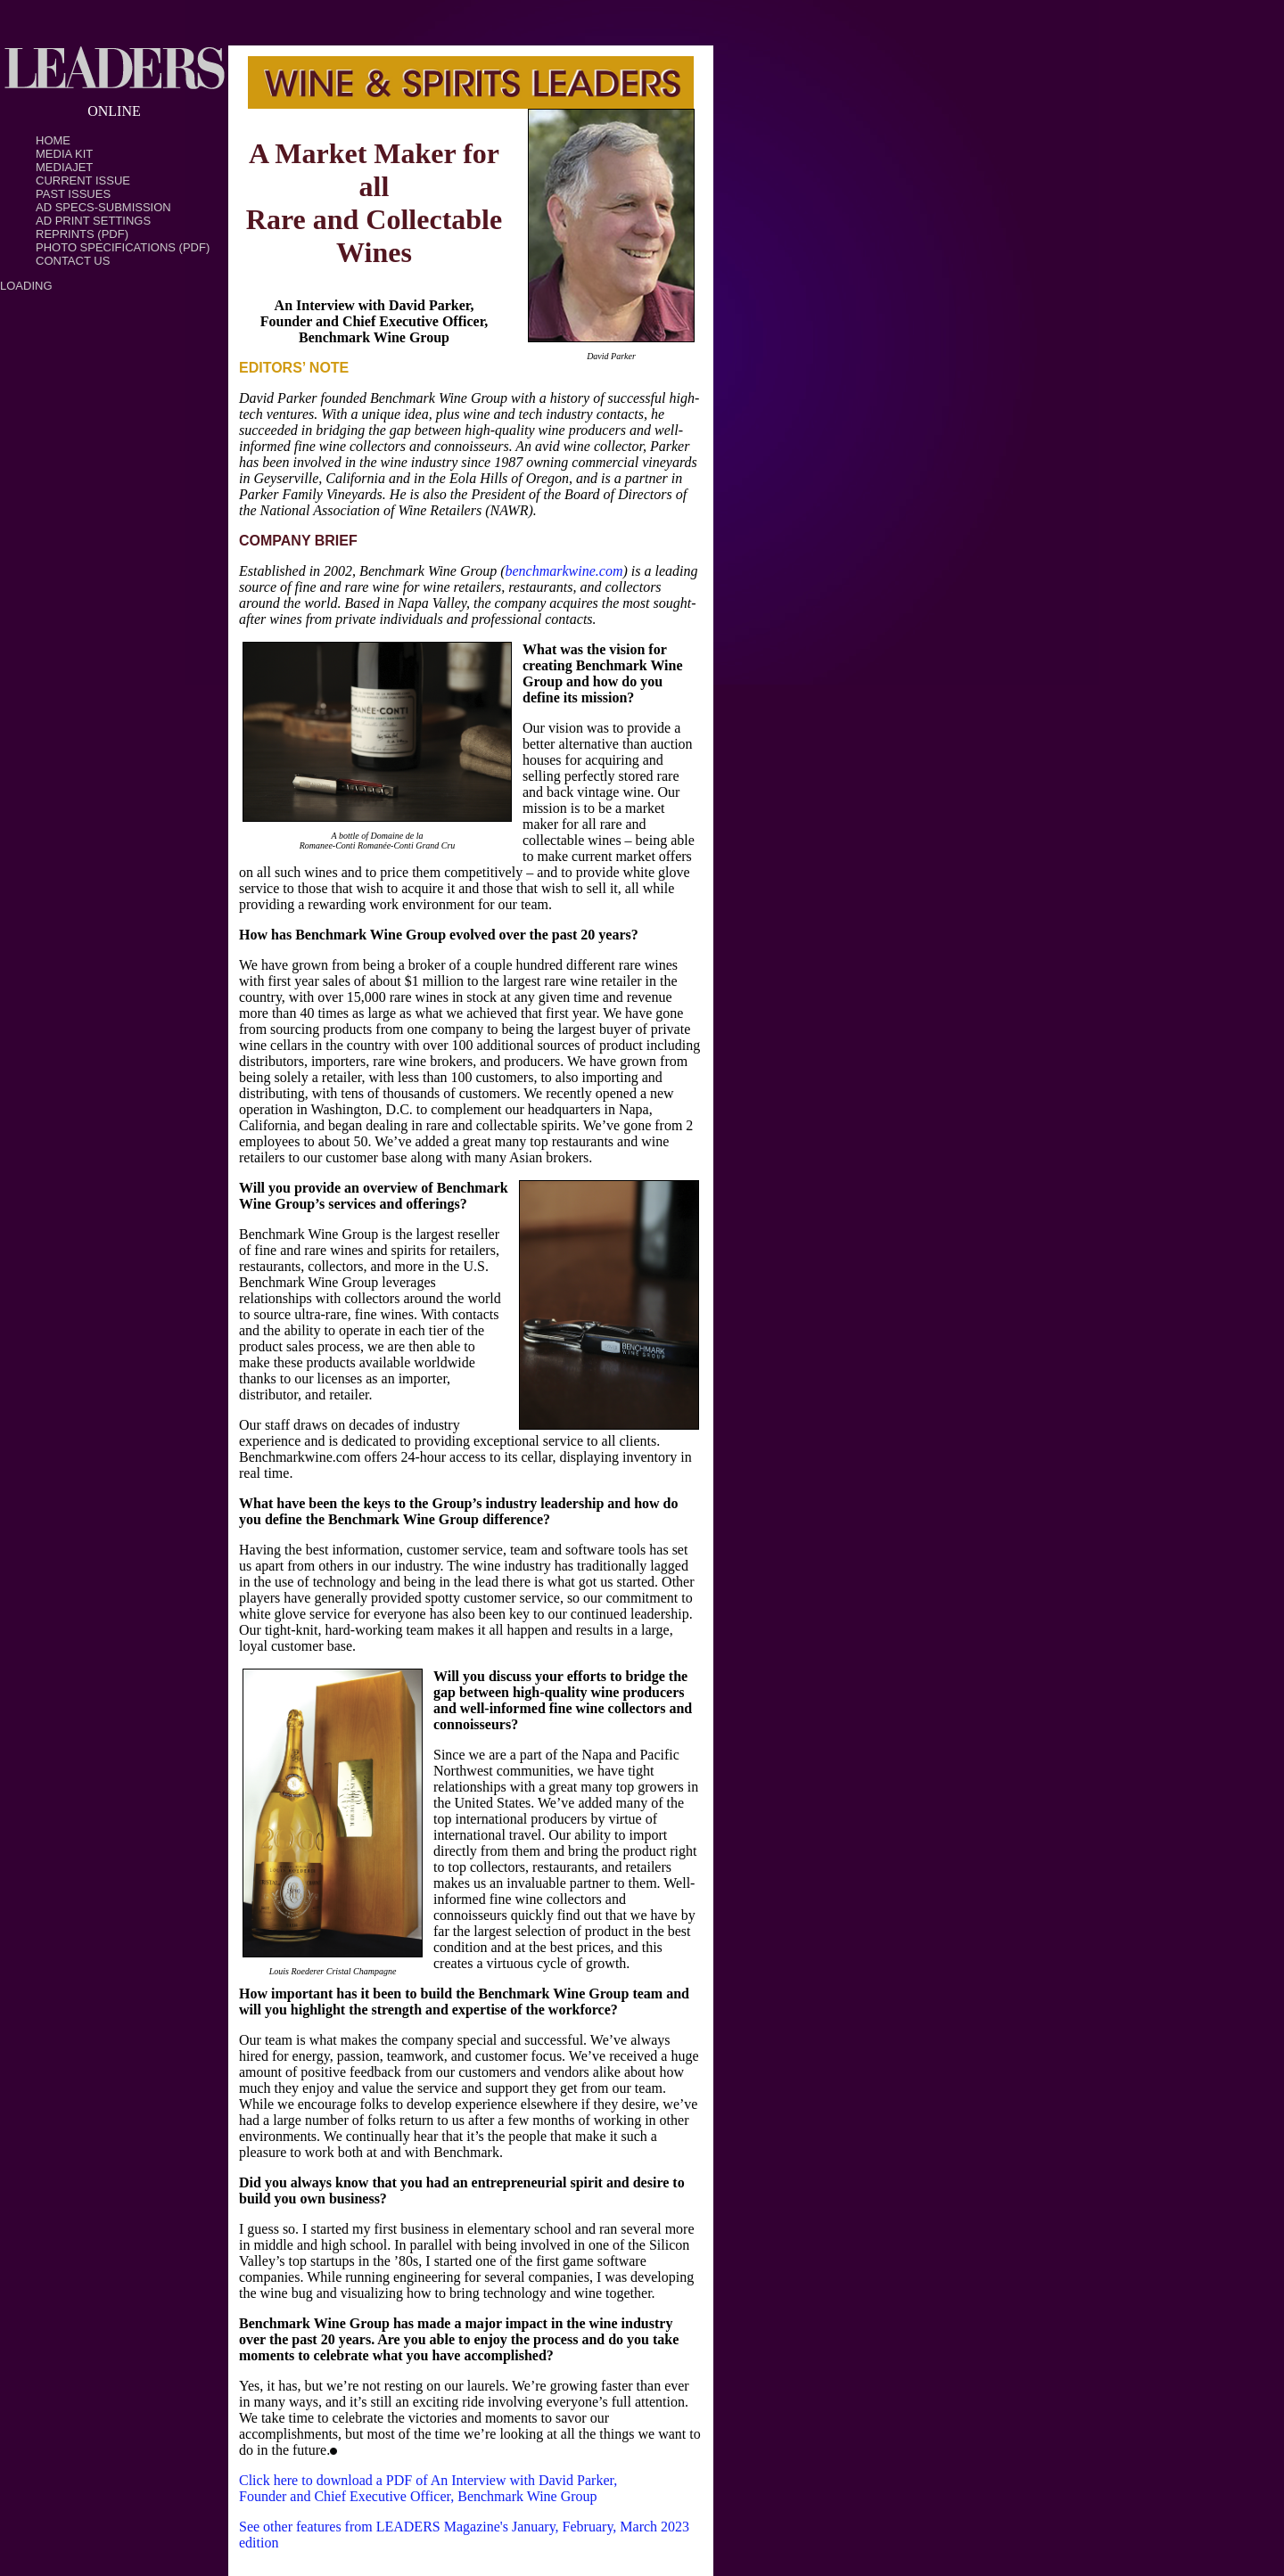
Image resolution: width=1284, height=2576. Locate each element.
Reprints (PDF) (82, 234)
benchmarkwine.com (563, 570)
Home (53, 140)
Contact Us (73, 260)
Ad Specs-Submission (103, 207)
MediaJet (64, 167)
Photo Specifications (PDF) (123, 247)
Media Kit (64, 153)
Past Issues (73, 194)
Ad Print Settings (93, 220)
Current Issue (83, 180)
